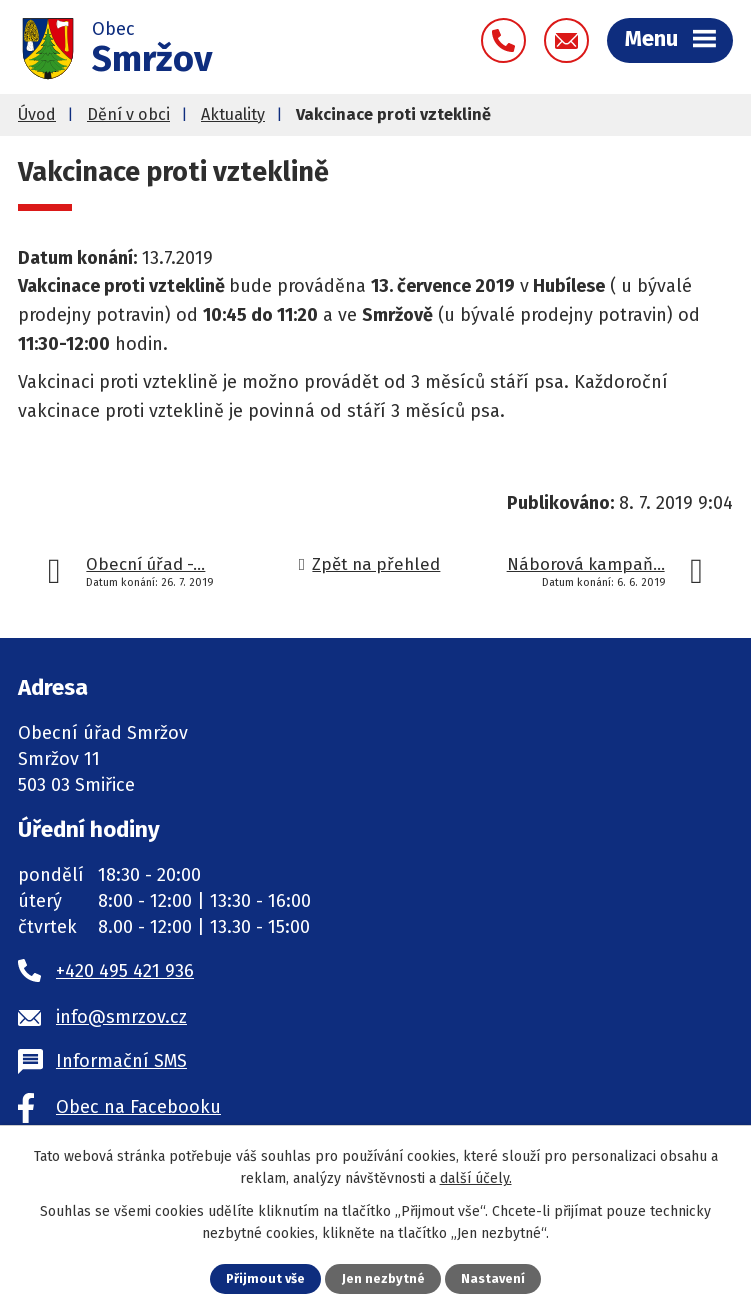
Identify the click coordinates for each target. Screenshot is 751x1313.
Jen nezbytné (383, 1278)
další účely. (476, 1178)
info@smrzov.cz (121, 1017)
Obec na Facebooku (138, 1107)
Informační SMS (121, 1061)
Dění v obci (128, 114)
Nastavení (493, 1278)
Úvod (37, 114)
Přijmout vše (265, 1278)
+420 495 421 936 (125, 971)
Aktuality (233, 114)
